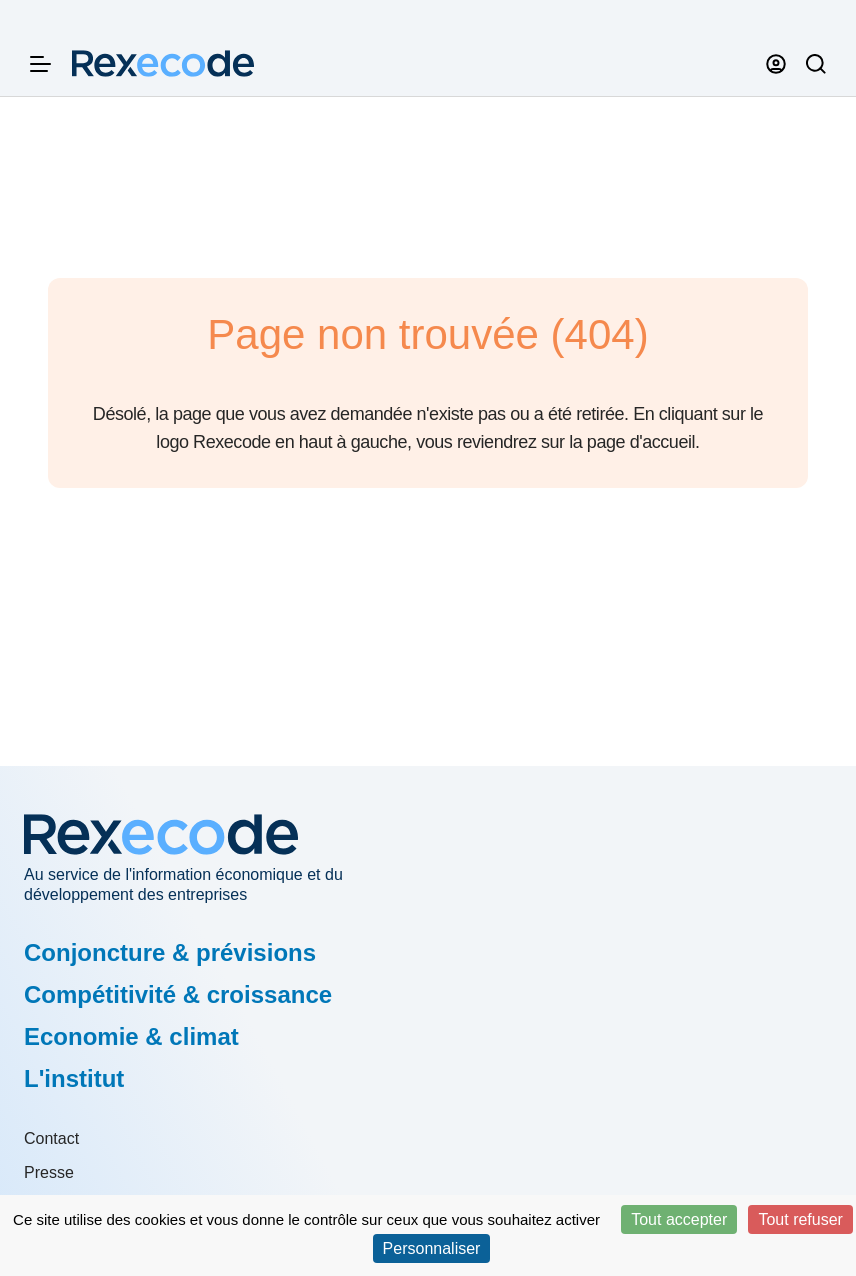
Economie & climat (131, 1036)
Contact (51, 1138)
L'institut (74, 1078)
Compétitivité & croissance (178, 994)
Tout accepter (679, 1219)
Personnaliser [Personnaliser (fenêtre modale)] (432, 1248)
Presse (49, 1172)
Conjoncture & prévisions (170, 952)
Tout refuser (800, 1219)
